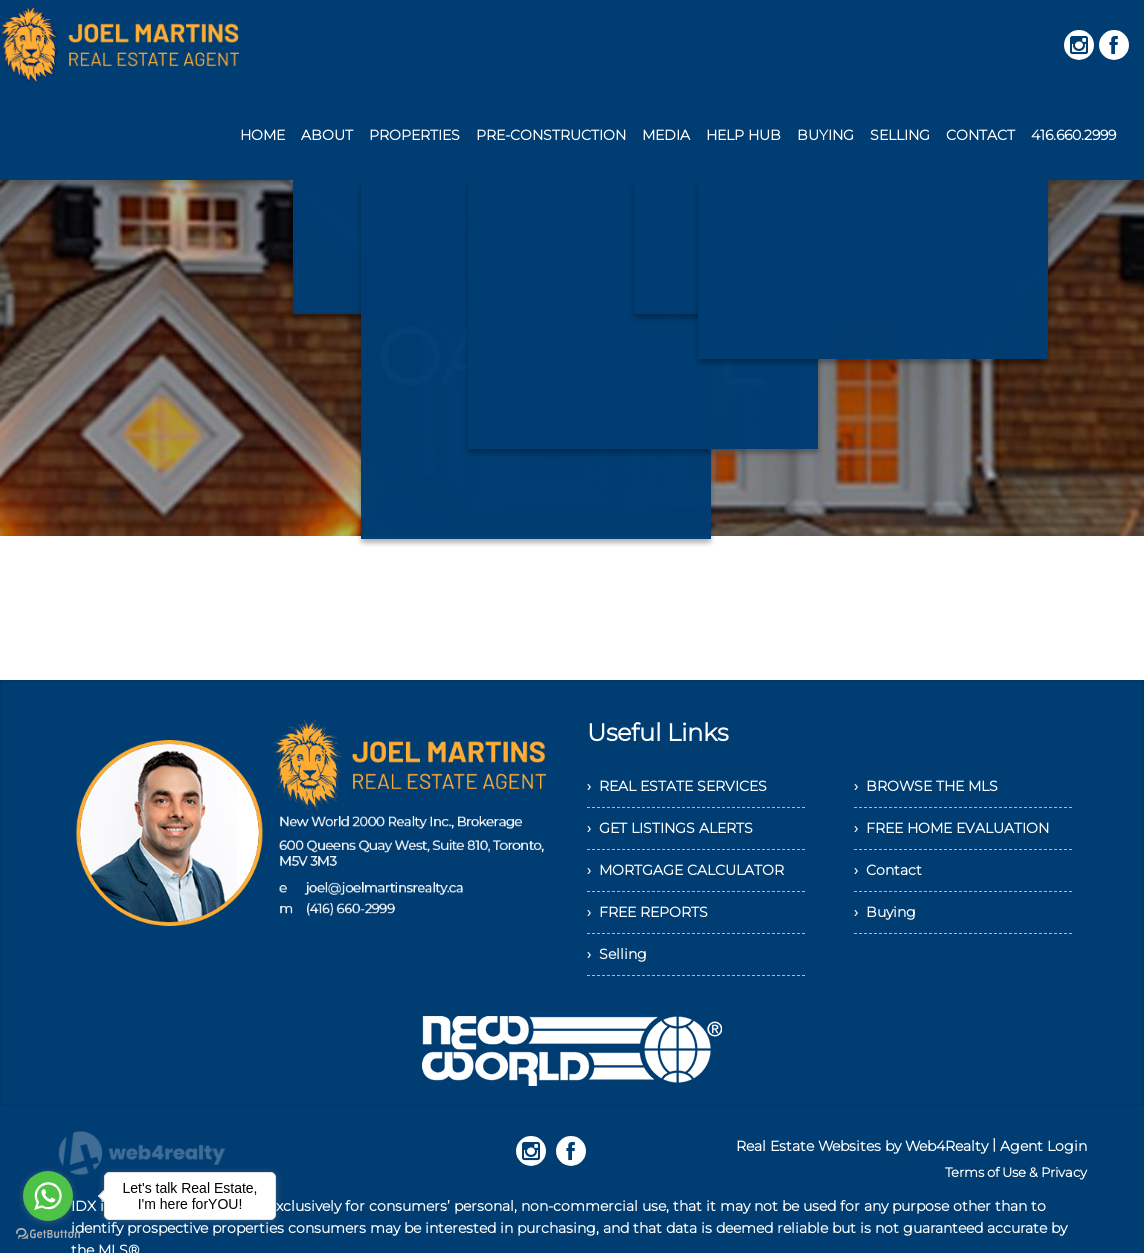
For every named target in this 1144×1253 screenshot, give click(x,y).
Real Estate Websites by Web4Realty (862, 1146)
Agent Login (1043, 1146)
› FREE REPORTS (647, 912)
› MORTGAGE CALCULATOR (685, 870)
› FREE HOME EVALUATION (951, 828)
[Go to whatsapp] (48, 1196)
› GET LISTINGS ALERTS (670, 828)
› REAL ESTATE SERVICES (677, 786)
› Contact (888, 870)
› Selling (617, 954)
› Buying (885, 912)
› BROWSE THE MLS (926, 786)
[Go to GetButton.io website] (48, 1233)
